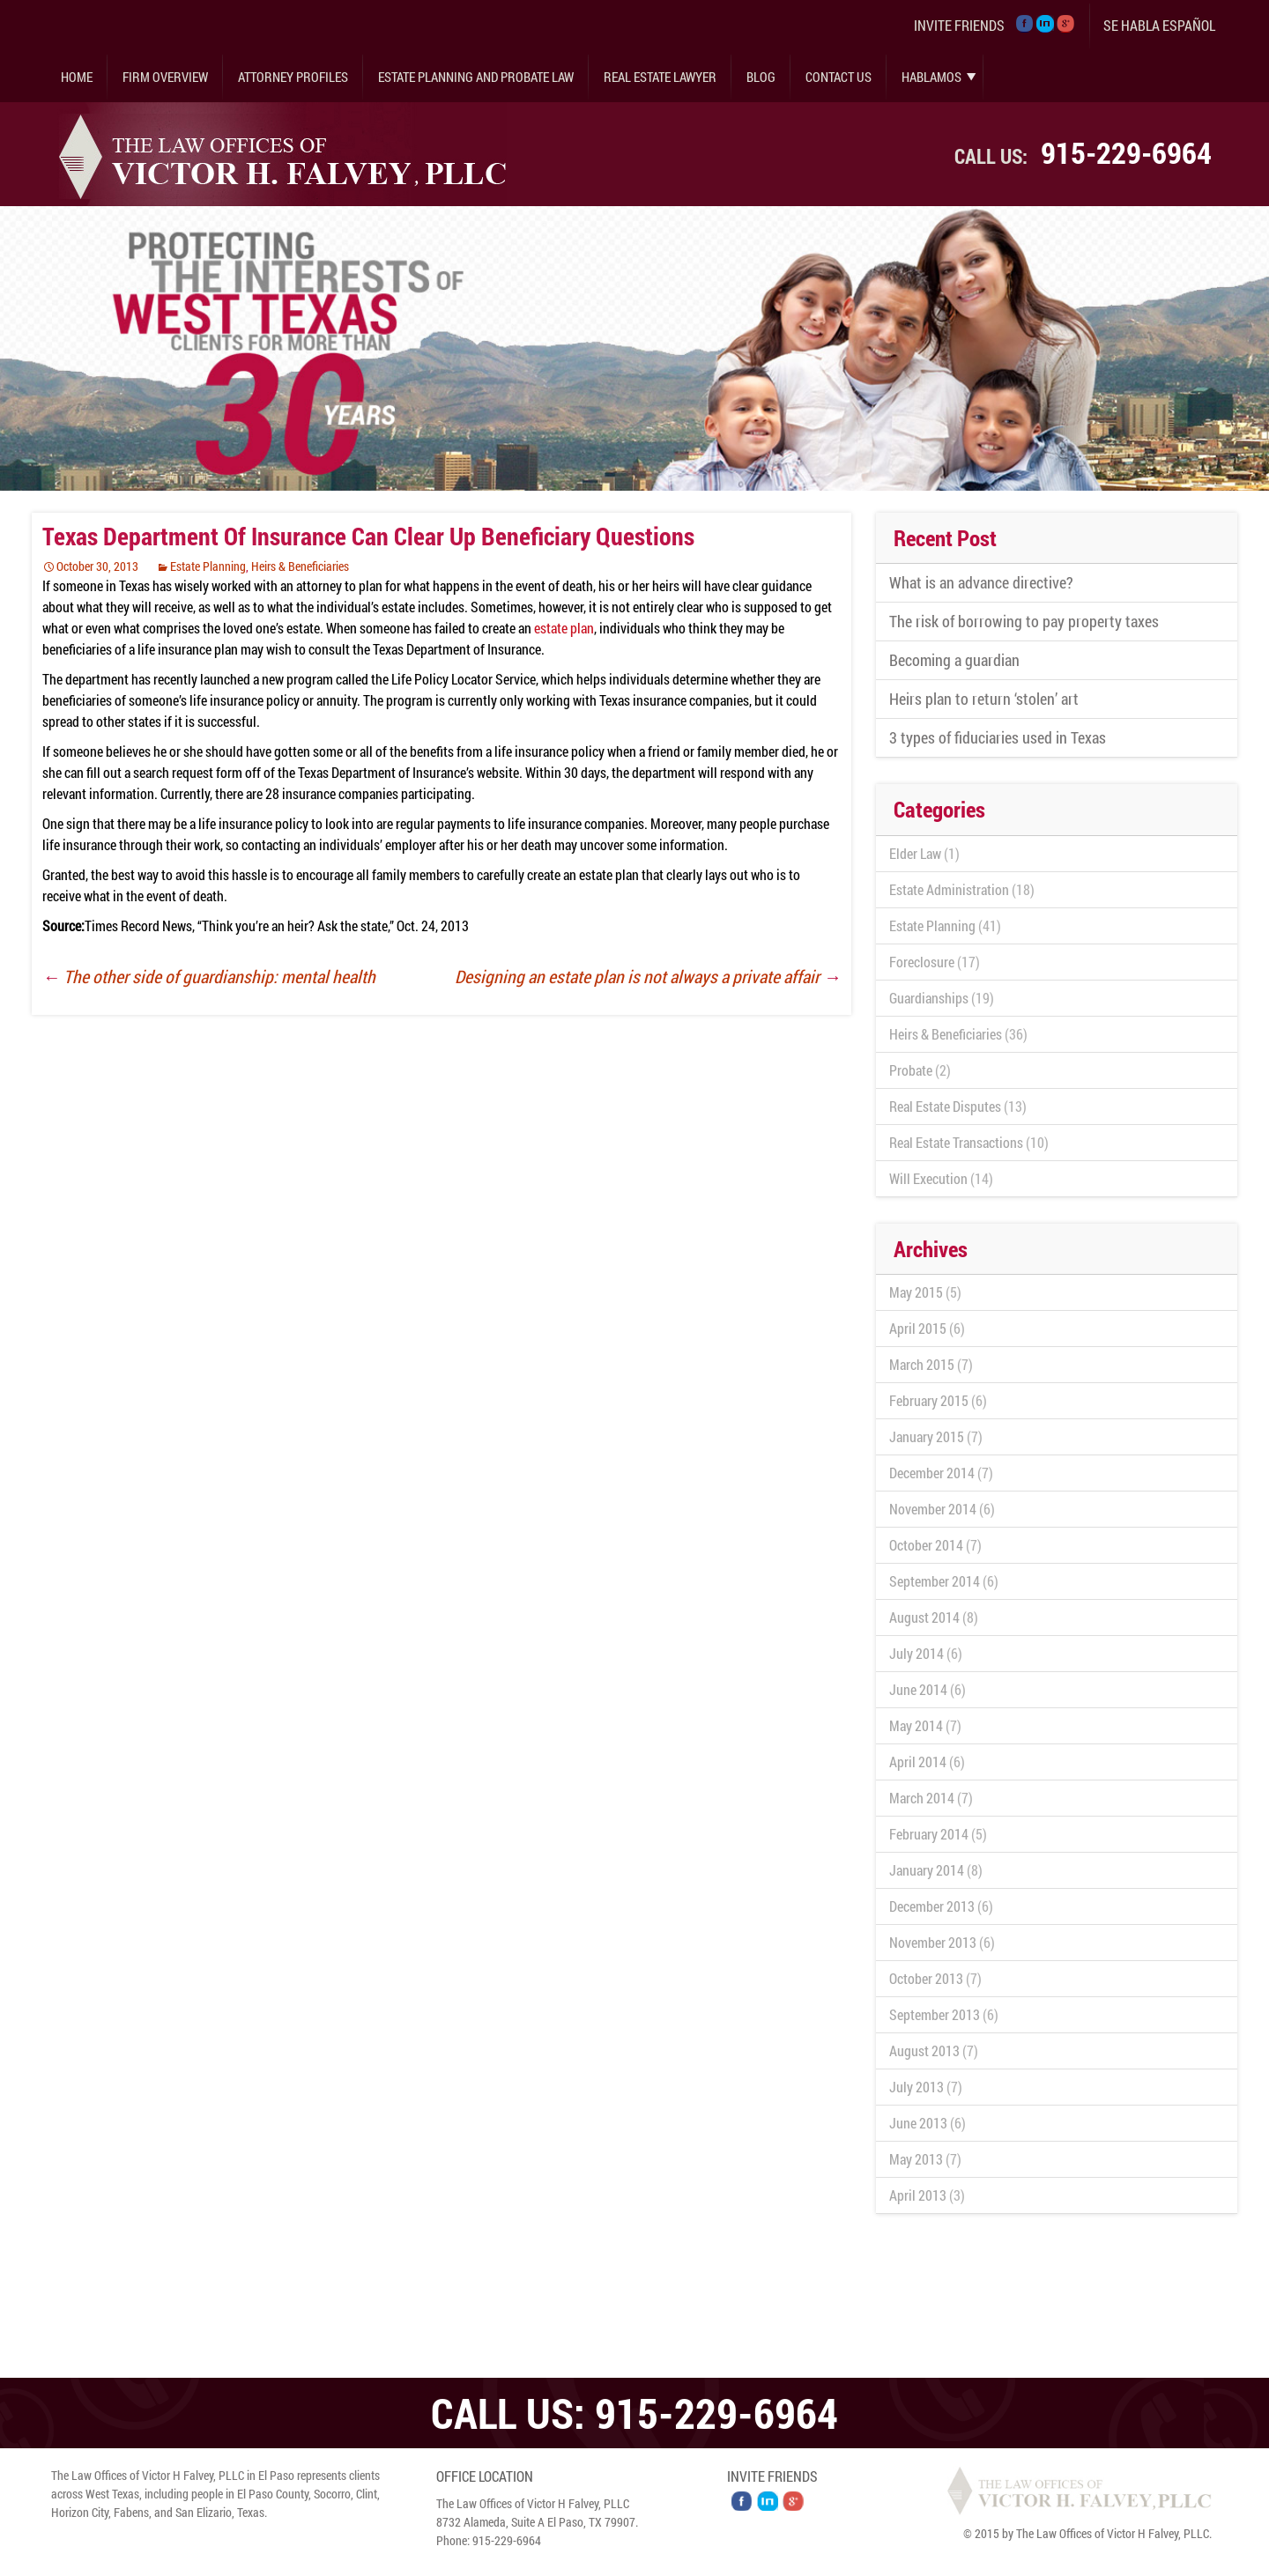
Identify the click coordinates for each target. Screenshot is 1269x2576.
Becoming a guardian (954, 659)
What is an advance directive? (981, 582)
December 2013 (932, 1906)
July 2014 (916, 1653)
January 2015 (926, 1436)
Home (77, 76)
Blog (761, 76)
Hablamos (931, 76)
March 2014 (921, 1797)
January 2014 (926, 1870)
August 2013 (924, 2050)
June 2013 (918, 2122)
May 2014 (916, 1725)
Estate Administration (949, 889)
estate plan (564, 627)
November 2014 (932, 1508)
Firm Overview (165, 76)
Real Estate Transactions (956, 1142)
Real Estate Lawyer (660, 76)
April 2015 (917, 1328)
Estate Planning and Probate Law (476, 76)
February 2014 (928, 1834)
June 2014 (918, 1689)
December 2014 (932, 1472)
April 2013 (917, 2195)
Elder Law (915, 853)
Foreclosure (921, 961)
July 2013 (916, 2086)
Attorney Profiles (293, 76)
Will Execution (928, 1178)
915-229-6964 (1126, 152)
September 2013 (934, 2014)
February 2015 (928, 1400)
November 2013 (932, 1942)
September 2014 (934, 1581)
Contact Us (838, 76)
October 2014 (926, 1545)
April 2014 (917, 1761)
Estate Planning (208, 566)
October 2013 (926, 1978)
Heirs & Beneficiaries (300, 566)
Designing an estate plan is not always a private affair (648, 976)
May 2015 (916, 1292)
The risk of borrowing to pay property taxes (1024, 621)
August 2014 (924, 1617)
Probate (910, 1070)
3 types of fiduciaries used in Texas (997, 737)
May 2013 (916, 2159)
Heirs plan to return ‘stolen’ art (984, 698)
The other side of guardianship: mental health (208, 976)
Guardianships (928, 997)
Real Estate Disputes (945, 1106)
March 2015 (921, 1364)
